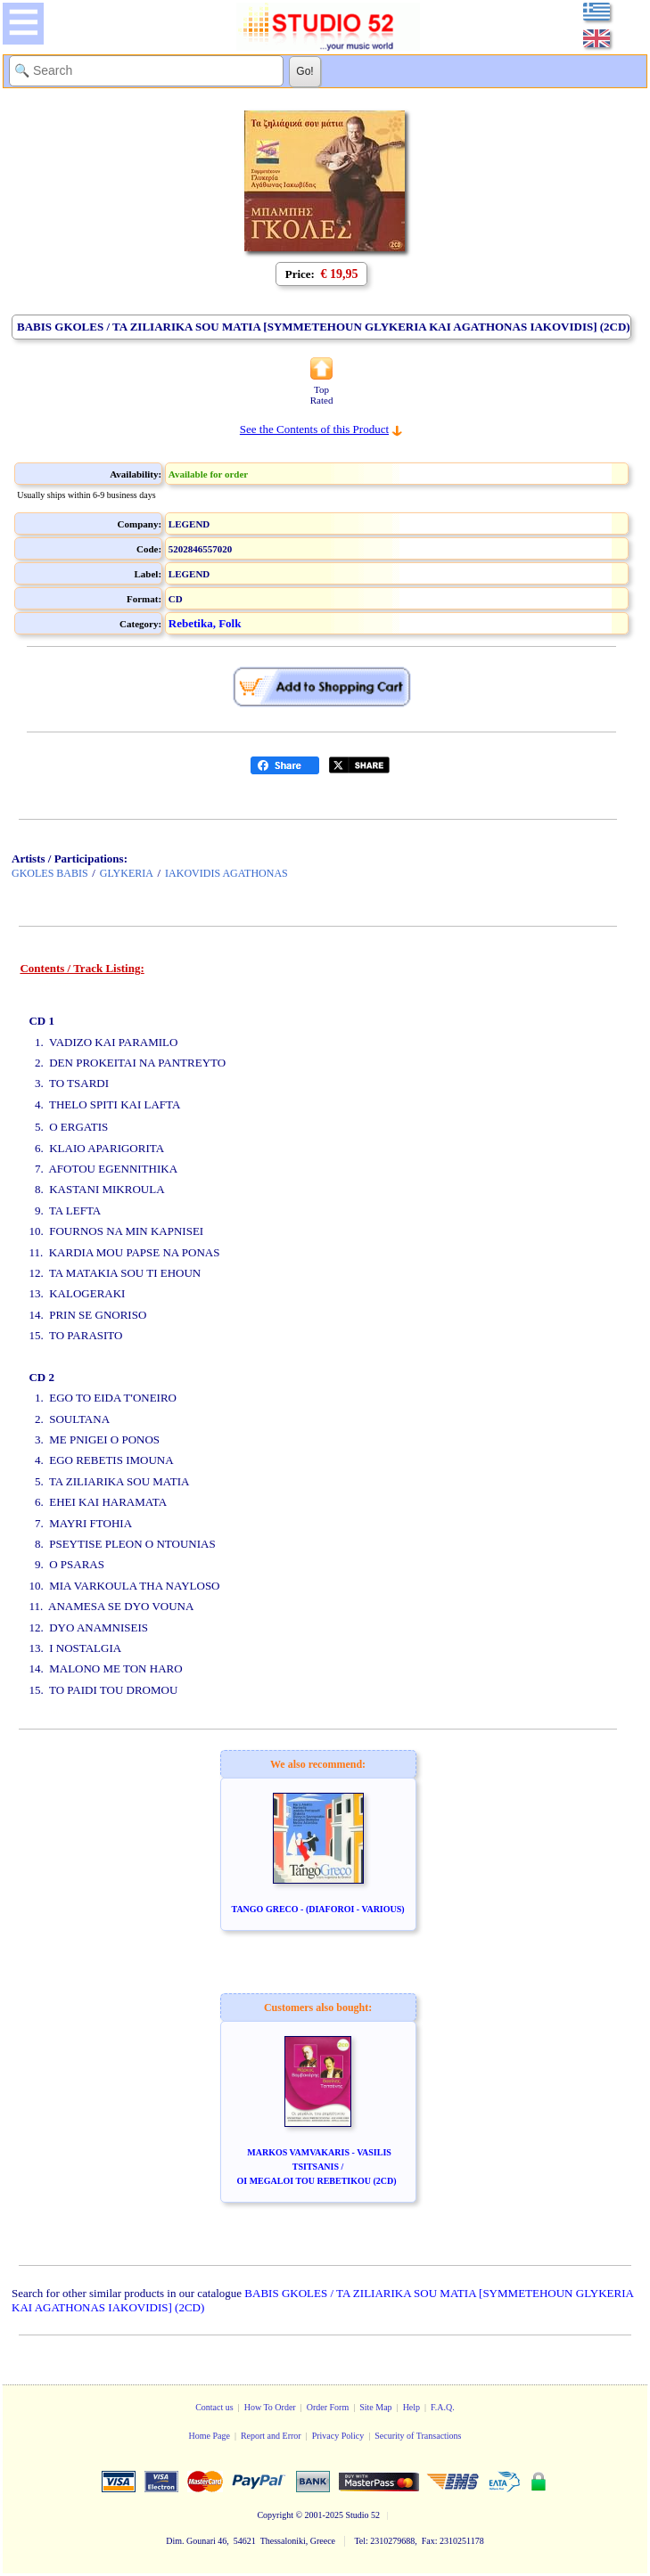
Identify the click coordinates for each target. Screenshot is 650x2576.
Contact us (214, 2407)
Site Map (375, 2407)
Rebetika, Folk (205, 623)
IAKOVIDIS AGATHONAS (226, 873)
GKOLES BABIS (50, 873)
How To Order (270, 2407)
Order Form (328, 2407)
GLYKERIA (126, 873)
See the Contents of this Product (314, 429)
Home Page (208, 2436)
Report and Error (271, 2436)
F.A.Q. (443, 2407)
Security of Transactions (417, 2436)
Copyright (275, 2515)
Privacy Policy (338, 2436)
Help (411, 2407)
